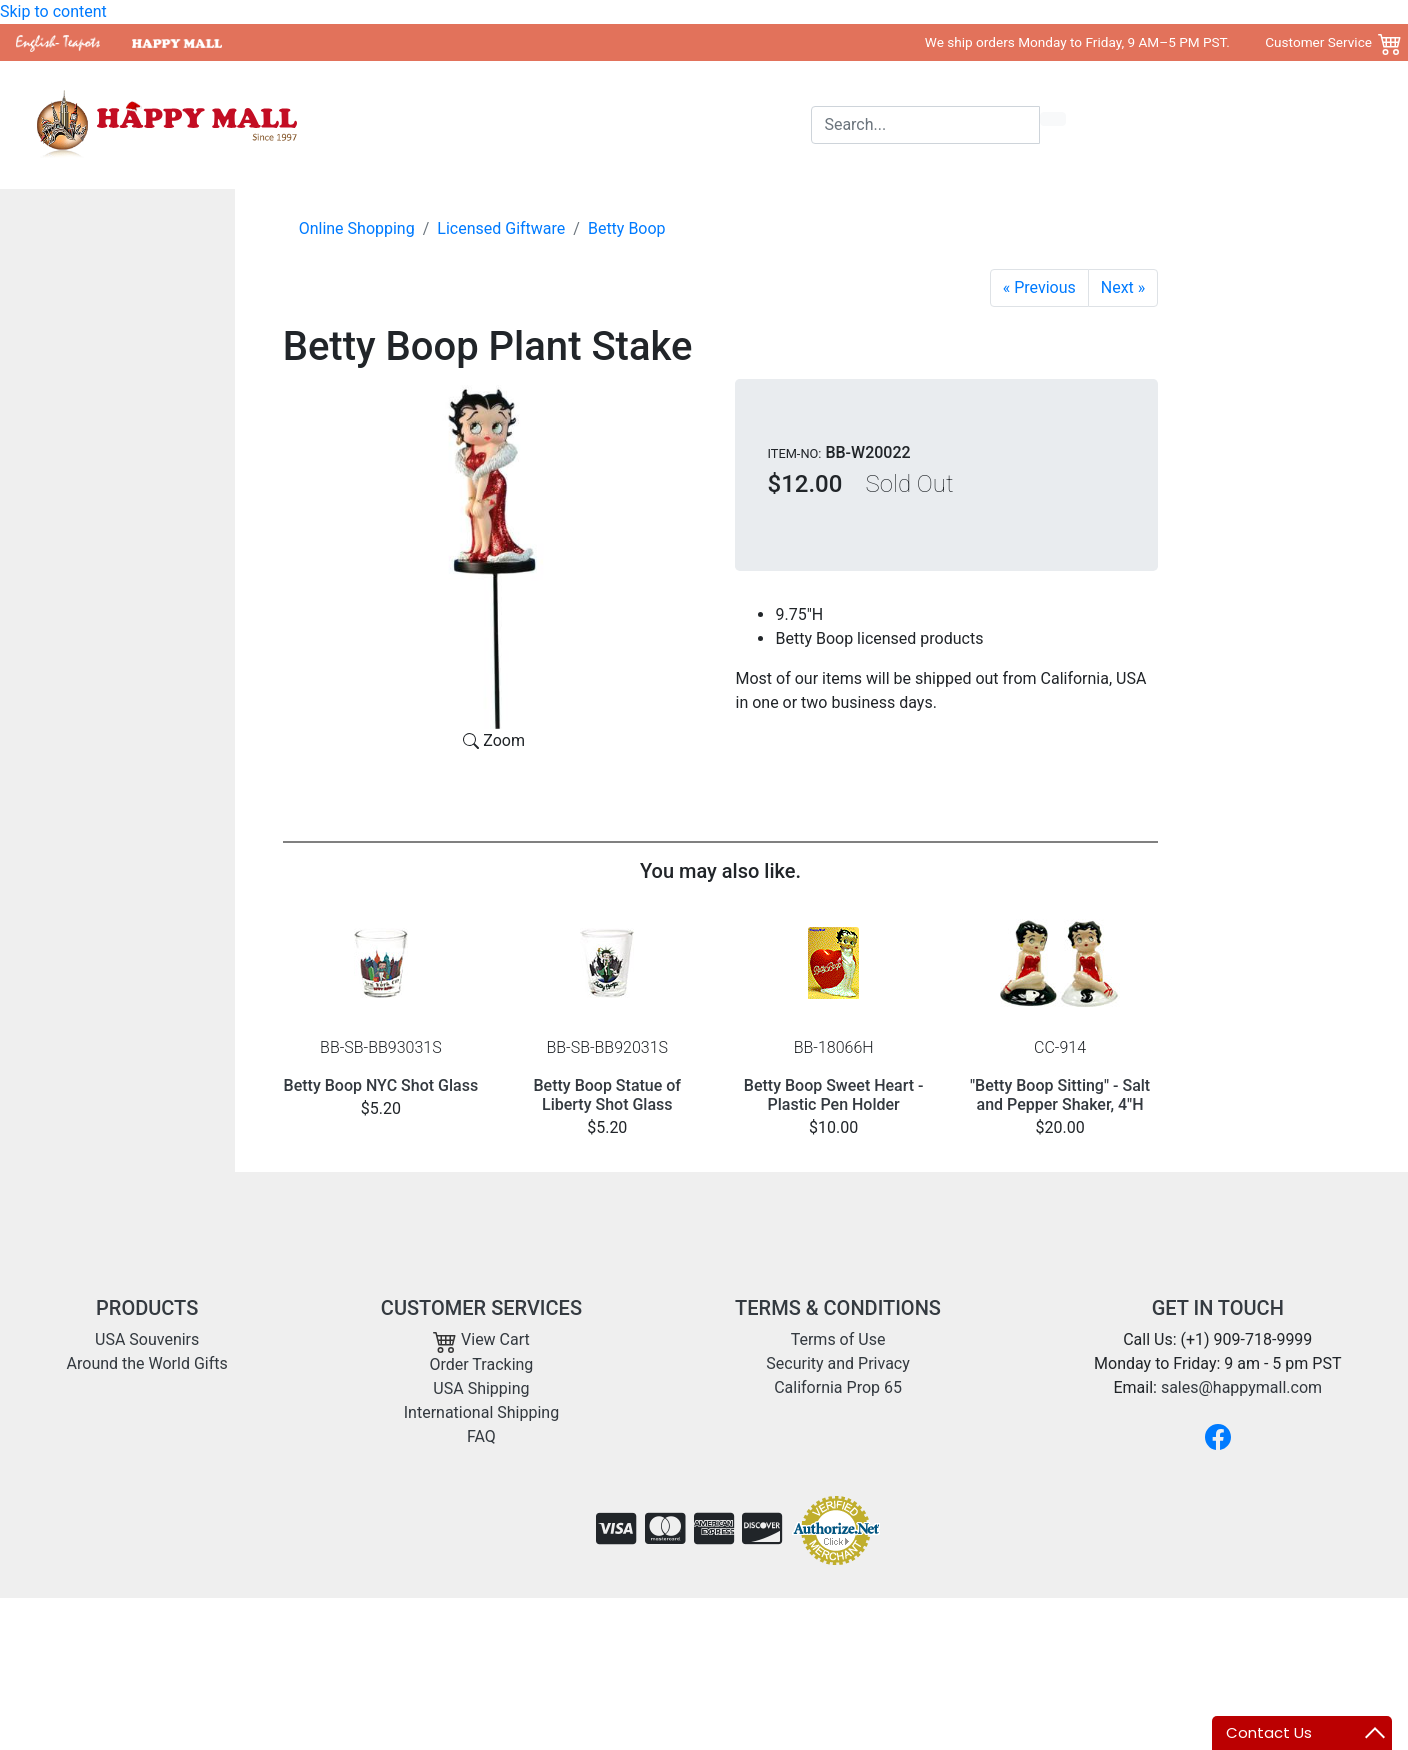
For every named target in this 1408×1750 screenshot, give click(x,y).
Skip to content (53, 11)
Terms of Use (838, 1339)
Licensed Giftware (501, 228)
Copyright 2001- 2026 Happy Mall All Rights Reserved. (1201, 1629)
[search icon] (1053, 119)
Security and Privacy (837, 1363)
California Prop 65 (838, 1387)
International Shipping (481, 1412)
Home (406, 124)
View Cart (481, 1339)
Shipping (773, 124)
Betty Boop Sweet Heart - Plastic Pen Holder (834, 1095)
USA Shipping (481, 1388)
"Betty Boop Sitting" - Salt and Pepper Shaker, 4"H (1060, 1095)
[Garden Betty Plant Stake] (1123, 288)
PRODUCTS (147, 1308)
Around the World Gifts (644, 124)
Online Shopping (357, 228)
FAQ (481, 1436)
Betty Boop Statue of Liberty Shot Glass (608, 1095)
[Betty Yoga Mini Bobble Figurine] (1039, 288)
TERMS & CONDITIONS (838, 1308)
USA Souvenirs (496, 124)
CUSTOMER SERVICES (481, 1308)
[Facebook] (1218, 1437)
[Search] (925, 125)
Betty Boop (627, 228)
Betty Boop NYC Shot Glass (381, 1085)
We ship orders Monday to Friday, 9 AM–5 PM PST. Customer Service (1148, 42)
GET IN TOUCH (1218, 1308)
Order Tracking (482, 1364)
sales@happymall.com (1241, 1387)
